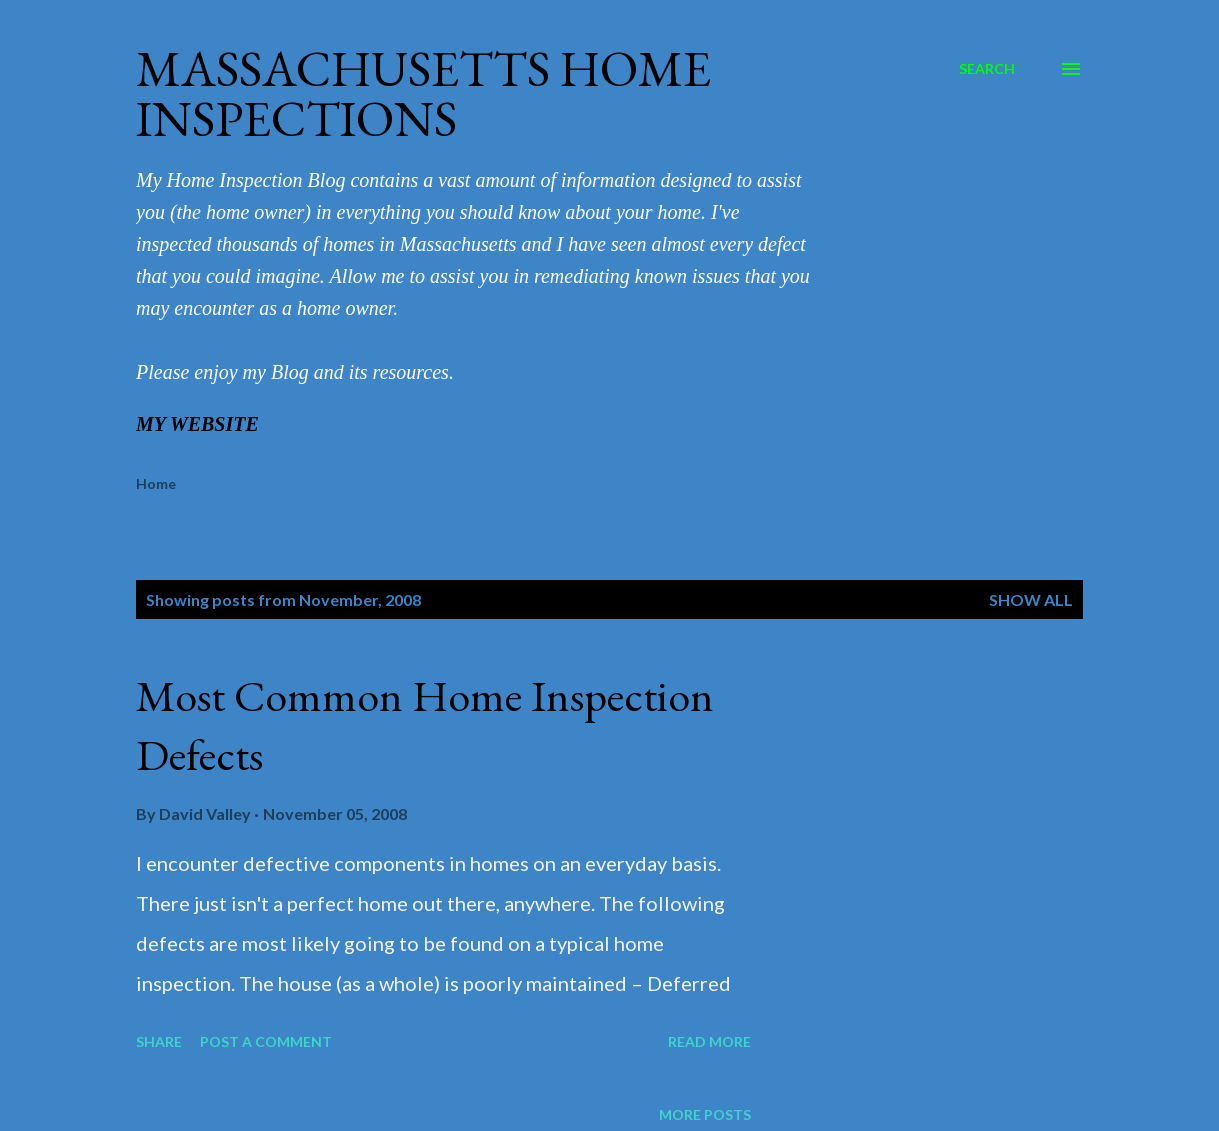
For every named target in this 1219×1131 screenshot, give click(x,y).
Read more (709, 1041)
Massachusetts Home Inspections (423, 93)
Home (156, 483)
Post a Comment (266, 1041)
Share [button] (159, 1041)
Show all (1031, 599)
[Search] (987, 69)
